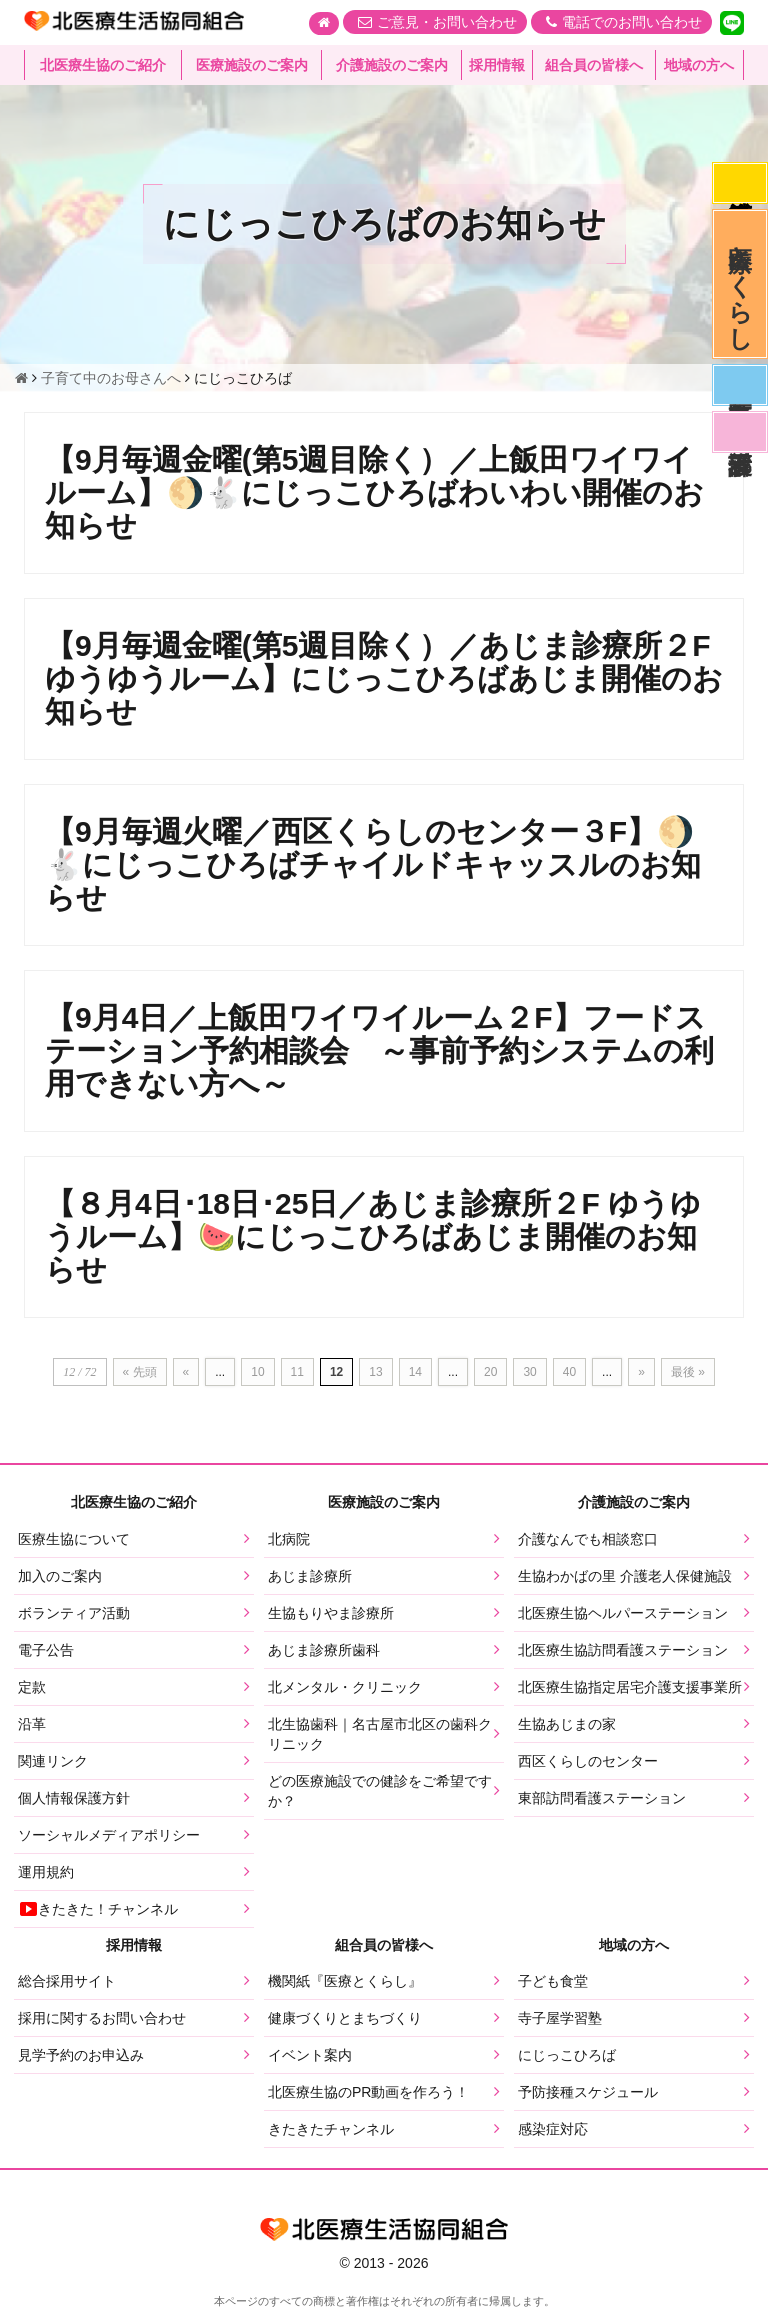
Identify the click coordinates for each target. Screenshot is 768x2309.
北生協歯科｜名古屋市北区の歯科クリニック (380, 1734)
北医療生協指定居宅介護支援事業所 (630, 1687)
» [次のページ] (641, 1372)
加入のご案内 (60, 1576)
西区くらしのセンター (588, 1761)
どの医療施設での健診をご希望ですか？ (380, 1791)
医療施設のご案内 (252, 65)
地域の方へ (699, 65)
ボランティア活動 (74, 1613)
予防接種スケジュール (588, 2092)
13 (375, 1372)
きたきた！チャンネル (98, 1909)
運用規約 (46, 1872)
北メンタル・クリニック (345, 1687)
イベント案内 (310, 2055)
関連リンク (53, 1761)
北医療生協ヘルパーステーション (623, 1613)
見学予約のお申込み (81, 2055)
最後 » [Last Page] (688, 1372)
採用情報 (497, 65)
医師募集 (740, 385)
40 (569, 1372)
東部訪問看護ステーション (602, 1798)
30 (529, 1372)
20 (490, 1372)
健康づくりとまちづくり (345, 2018)
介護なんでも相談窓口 (588, 1539)
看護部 (740, 432)
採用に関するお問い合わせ (102, 2018)
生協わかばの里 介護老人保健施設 (625, 1576)
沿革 (32, 1724)
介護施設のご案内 (392, 65)
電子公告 (46, 1650)
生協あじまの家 (567, 1724)
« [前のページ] (186, 1372)
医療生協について (74, 1539)
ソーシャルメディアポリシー (109, 1835)
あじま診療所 (310, 1576)
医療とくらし (740, 284)
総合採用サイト (67, 1981)
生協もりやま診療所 (331, 1613)
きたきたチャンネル (331, 2129)
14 (415, 1372)
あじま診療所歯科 (324, 1650)
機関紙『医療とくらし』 (345, 1981)
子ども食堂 (553, 1981)
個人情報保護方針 (74, 1798)
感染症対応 (740, 183)
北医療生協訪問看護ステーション (623, 1650)
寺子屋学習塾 (560, 2018)
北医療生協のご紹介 (103, 65)
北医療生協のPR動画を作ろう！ (368, 2092)
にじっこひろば (567, 2055)
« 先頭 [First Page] (140, 1372)
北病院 (289, 1539)
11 (297, 1372)
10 (257, 1372)
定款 (32, 1687)
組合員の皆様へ (594, 65)
